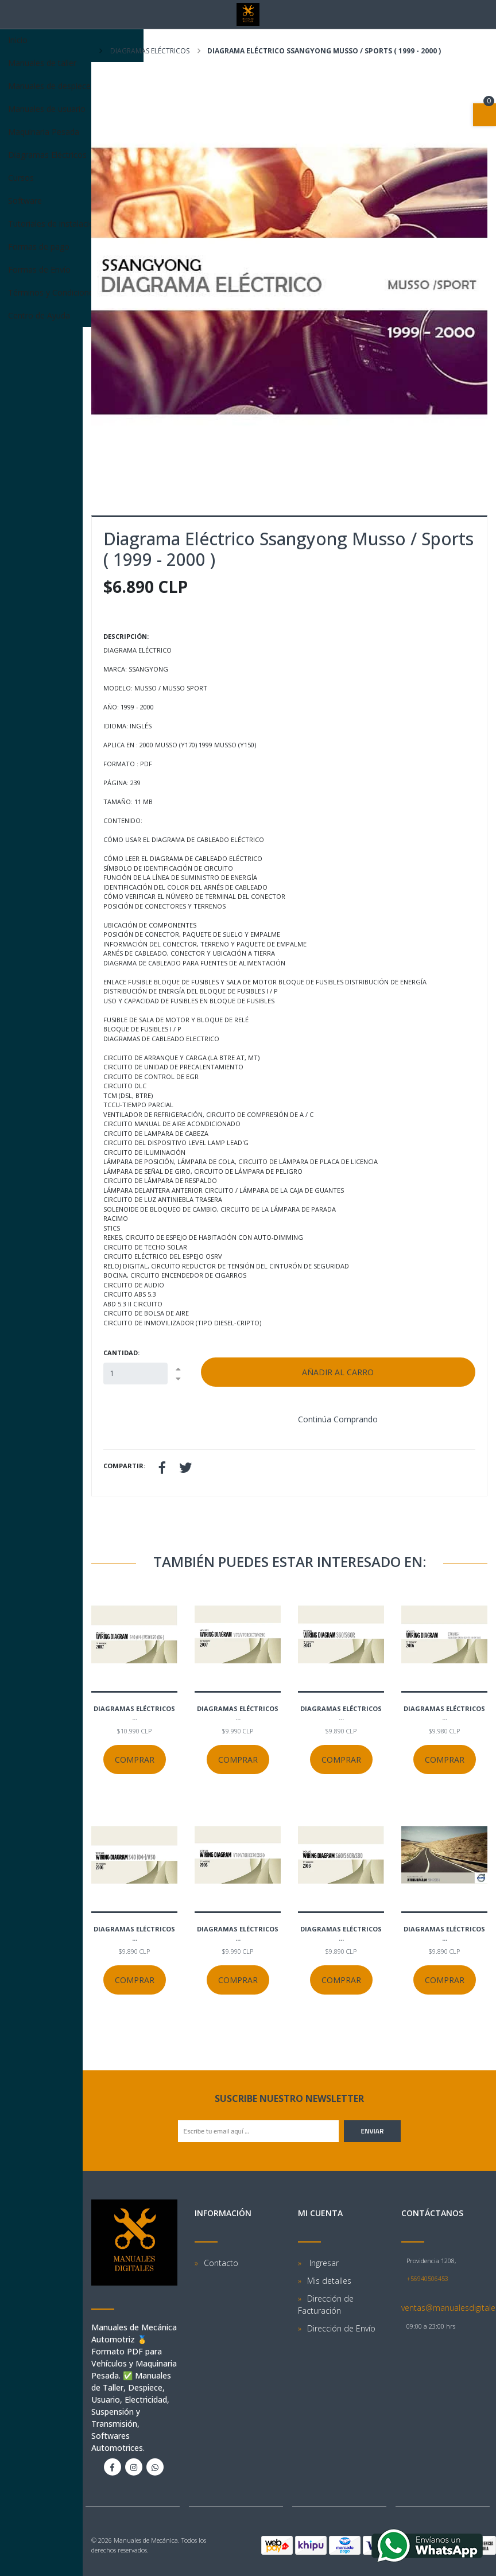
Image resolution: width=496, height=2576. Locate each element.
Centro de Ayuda (39, 315)
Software (25, 200)
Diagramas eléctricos (148, 51)
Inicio (18, 39)
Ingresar (323, 2262)
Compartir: (124, 1465)
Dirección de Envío (341, 2328)
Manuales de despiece (72, 85)
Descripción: (126, 636)
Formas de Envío (39, 269)
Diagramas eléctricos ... (134, 1713)
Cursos (21, 177)
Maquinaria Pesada (43, 131)
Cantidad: (121, 1352)
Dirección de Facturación (326, 2304)
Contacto (221, 2262)
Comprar (134, 1759)
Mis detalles (329, 2280)
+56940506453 (427, 2278)
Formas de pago (38, 246)
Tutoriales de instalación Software (71, 223)
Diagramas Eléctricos (72, 154)
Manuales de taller (42, 62)
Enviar (372, 2130)
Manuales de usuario (72, 108)
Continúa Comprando (338, 1419)
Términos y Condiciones (53, 292)
